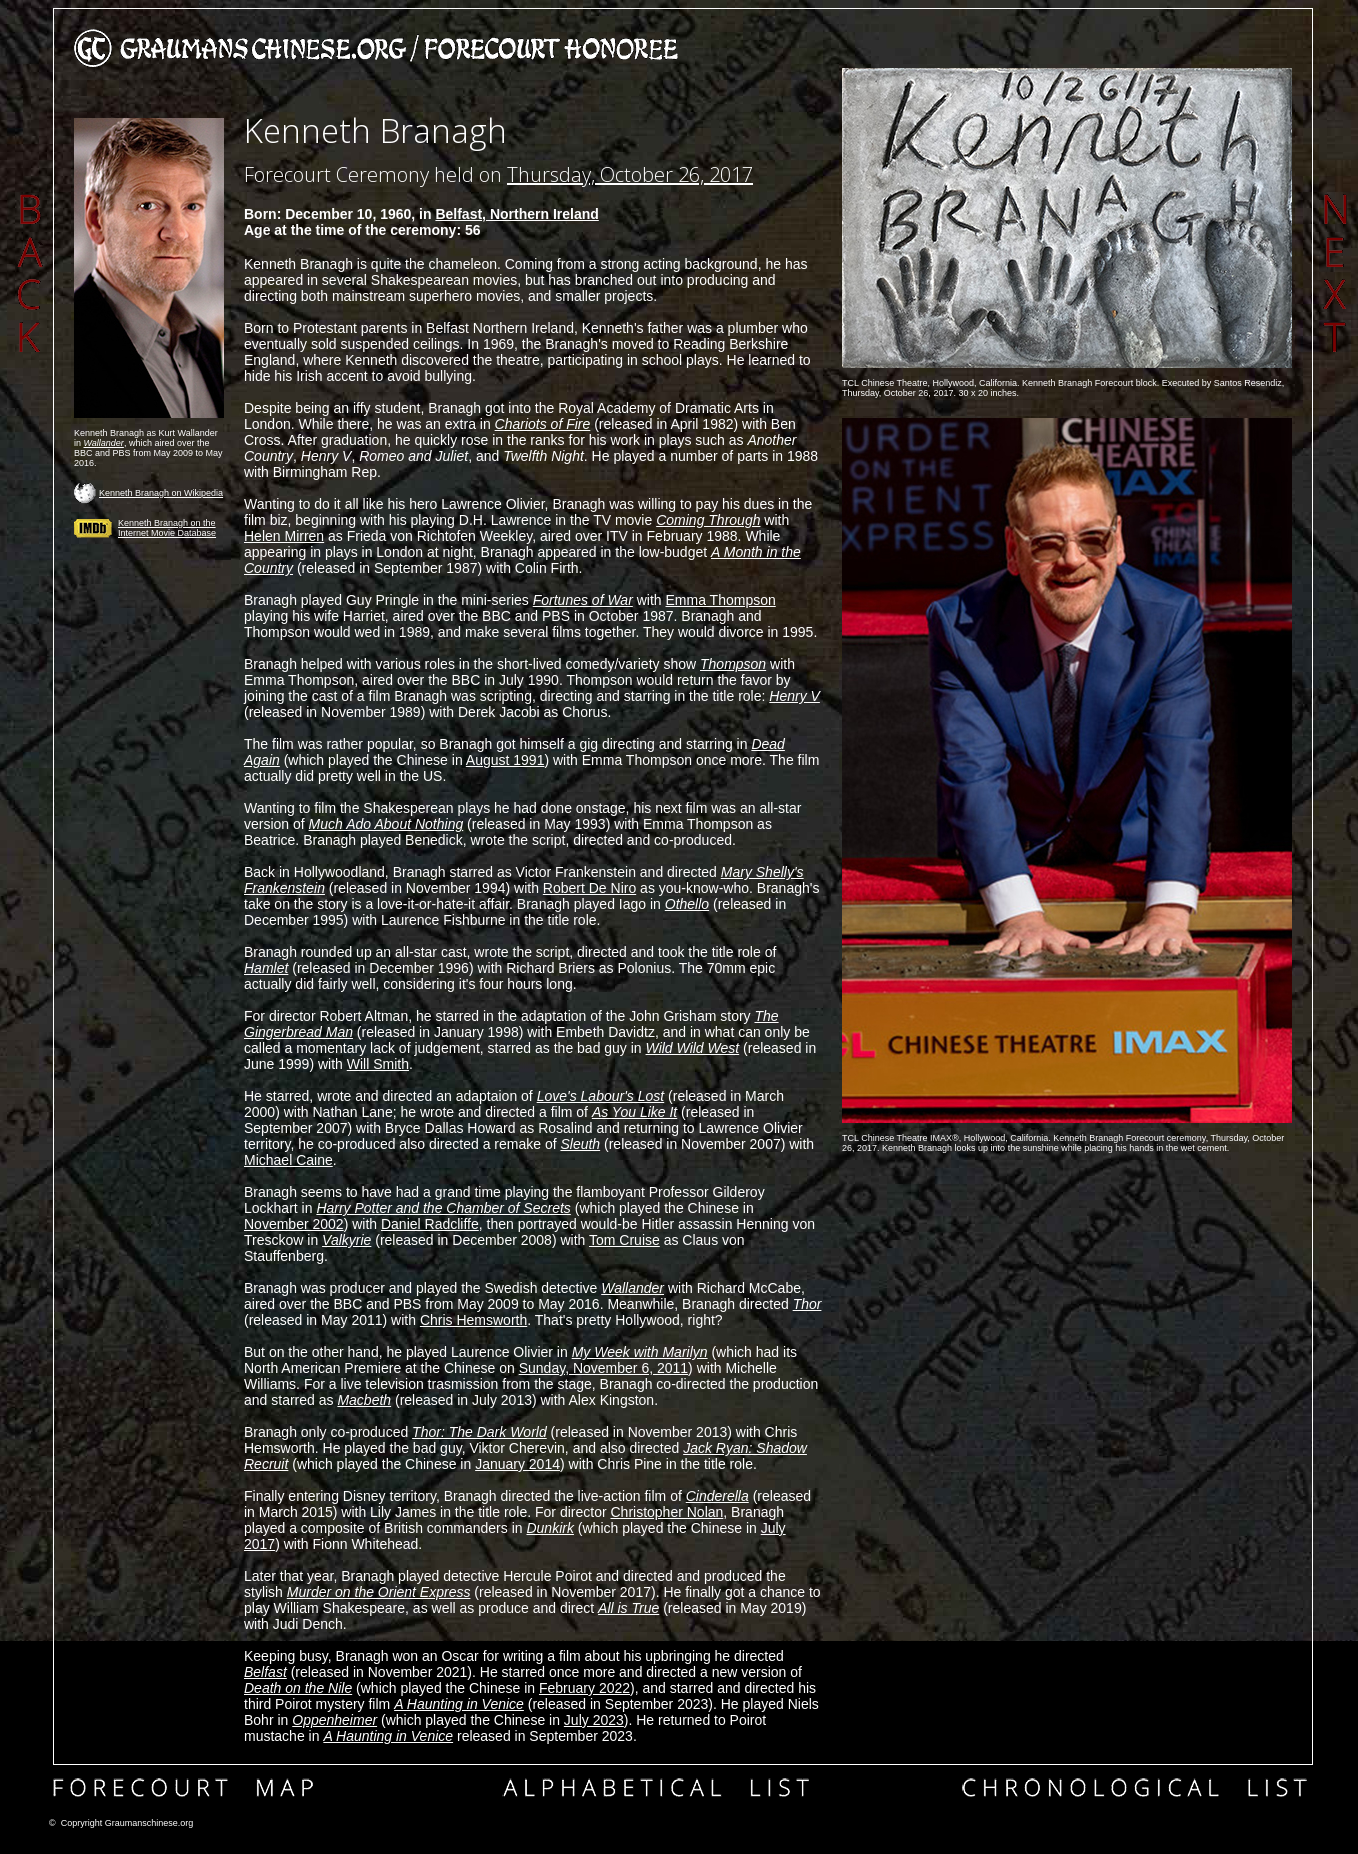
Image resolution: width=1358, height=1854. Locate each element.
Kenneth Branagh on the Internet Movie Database (167, 528)
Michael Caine (288, 1160)
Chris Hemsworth (473, 1320)
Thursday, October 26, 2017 (630, 174)
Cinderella (717, 1496)
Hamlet (266, 968)
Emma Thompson (721, 600)
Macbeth (364, 1400)
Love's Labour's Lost (601, 1096)
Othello (687, 904)
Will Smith (378, 1064)
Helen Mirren (284, 536)
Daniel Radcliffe (430, 1224)
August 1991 (505, 760)
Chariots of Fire (543, 424)
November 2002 (294, 1224)
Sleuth (580, 1144)
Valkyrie (346, 1240)
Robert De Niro (589, 888)
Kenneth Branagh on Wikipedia (161, 493)
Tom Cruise (624, 1240)
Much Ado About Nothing (386, 824)
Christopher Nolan (666, 1512)
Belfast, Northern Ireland (516, 214)
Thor (807, 1304)
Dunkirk (549, 1528)
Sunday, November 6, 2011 (603, 1368)
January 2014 (517, 1464)
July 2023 (594, 1720)
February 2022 (584, 1688)
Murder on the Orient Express (379, 1592)
